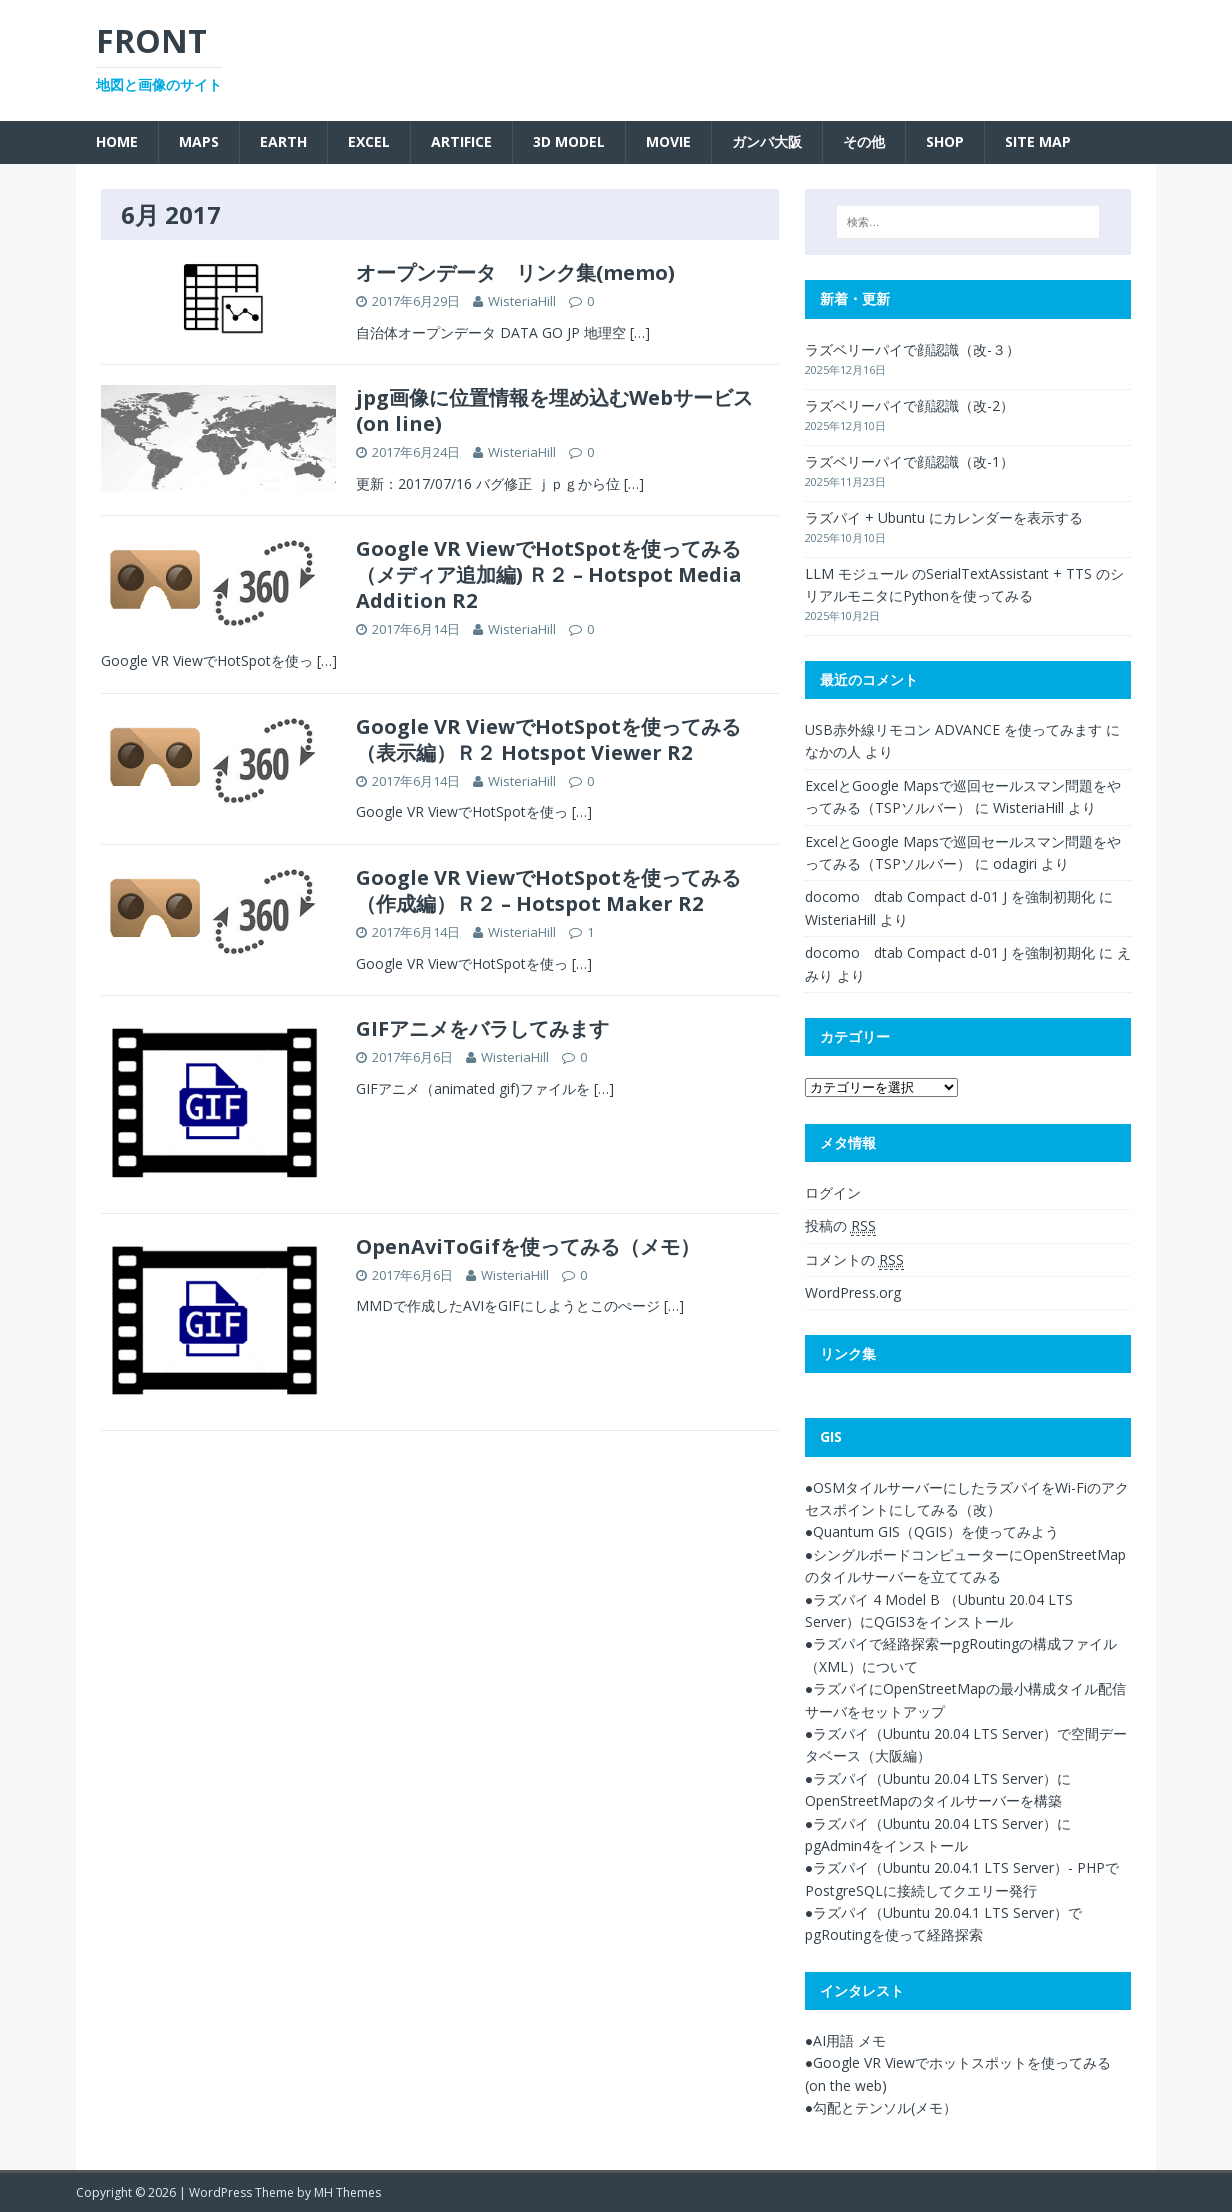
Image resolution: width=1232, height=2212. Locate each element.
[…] (640, 332)
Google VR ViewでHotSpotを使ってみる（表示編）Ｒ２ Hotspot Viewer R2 (548, 739)
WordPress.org (853, 1292)
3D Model (569, 141)
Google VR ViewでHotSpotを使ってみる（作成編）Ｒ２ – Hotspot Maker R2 (548, 890)
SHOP (945, 141)
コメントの (854, 1260)
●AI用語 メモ (845, 2040)
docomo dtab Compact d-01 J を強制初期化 (950, 896)
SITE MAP (1038, 141)
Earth (283, 141)
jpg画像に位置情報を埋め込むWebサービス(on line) (554, 410)
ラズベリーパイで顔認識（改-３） (912, 349)
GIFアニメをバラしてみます (482, 1028)
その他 (864, 141)
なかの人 (833, 751)
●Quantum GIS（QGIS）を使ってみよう (932, 1531)
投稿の (840, 1226)
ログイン (833, 1192)
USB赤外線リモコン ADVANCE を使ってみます (953, 729)
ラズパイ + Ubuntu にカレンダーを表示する (944, 517)
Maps (199, 141)
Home (117, 141)
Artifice (461, 141)
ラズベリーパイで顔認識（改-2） (909, 405)
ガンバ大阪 (767, 141)
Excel (369, 141)
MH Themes (347, 2192)
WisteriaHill (522, 301)
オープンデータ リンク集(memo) (515, 272)
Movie (668, 141)
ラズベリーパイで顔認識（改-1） (909, 461)
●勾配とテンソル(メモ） (881, 2107)
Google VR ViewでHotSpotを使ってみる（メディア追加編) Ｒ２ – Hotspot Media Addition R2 (549, 574)
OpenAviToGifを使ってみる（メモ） (528, 1246)
